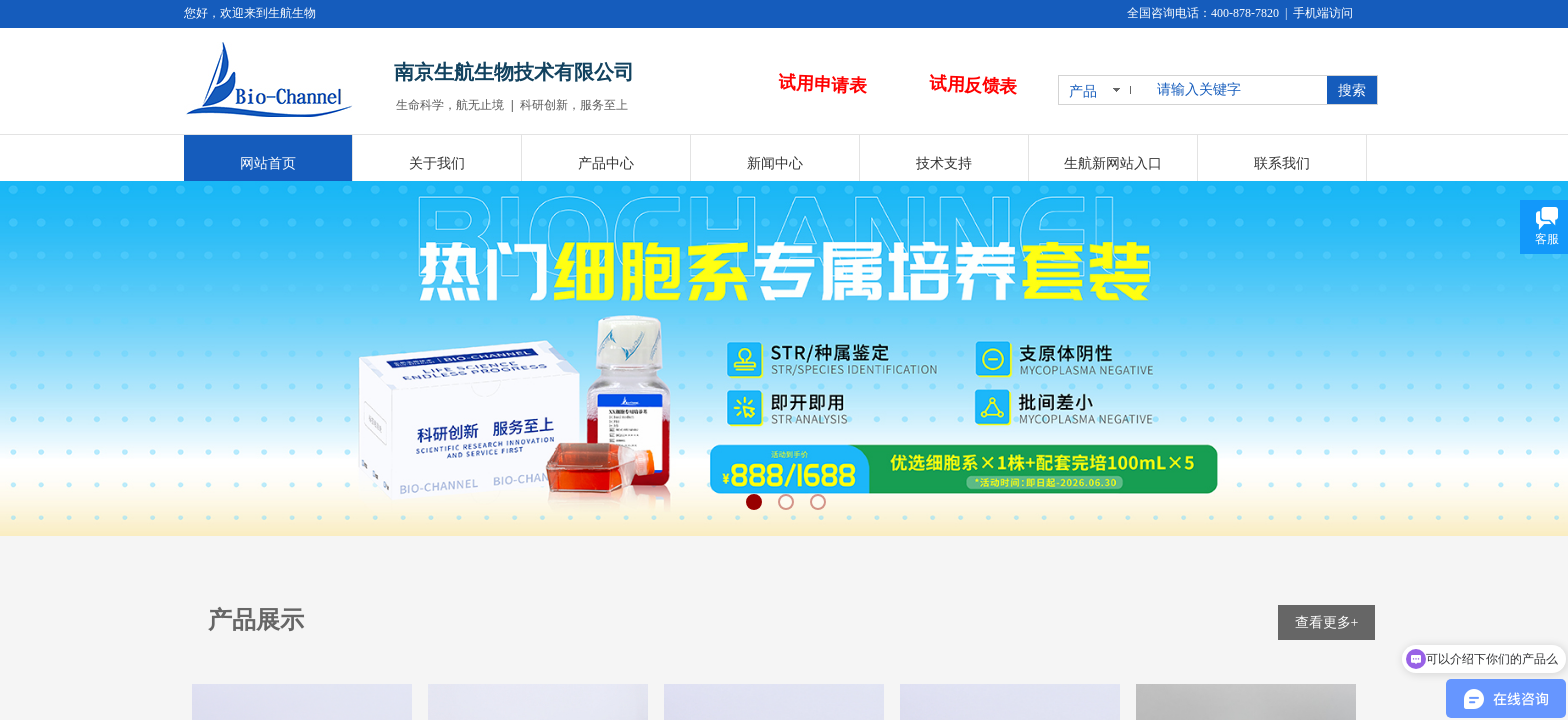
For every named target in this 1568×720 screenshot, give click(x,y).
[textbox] (1238, 90)
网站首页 (268, 163)
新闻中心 (775, 163)
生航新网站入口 (1113, 163)
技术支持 (944, 163)
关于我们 (437, 163)
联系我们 (1282, 163)
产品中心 (606, 163)
